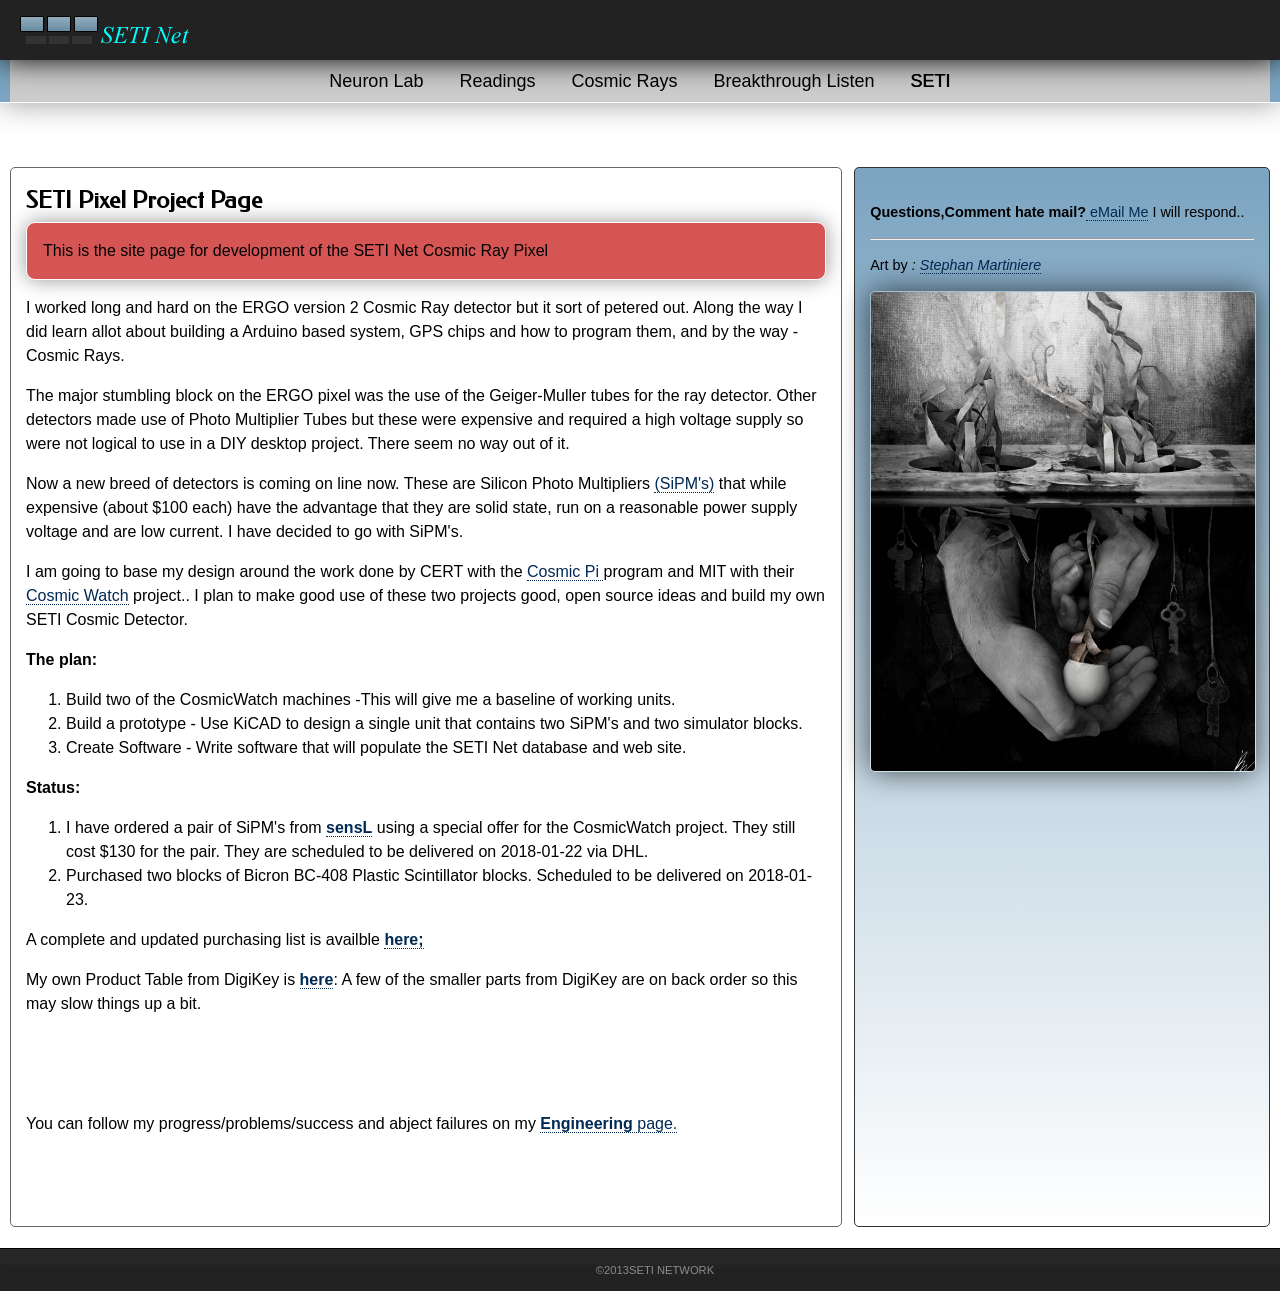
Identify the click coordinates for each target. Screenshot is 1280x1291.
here (317, 979)
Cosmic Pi (565, 571)
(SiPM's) (684, 483)
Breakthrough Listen (794, 81)
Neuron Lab (376, 81)
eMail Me (1117, 212)
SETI (931, 81)
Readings (497, 81)
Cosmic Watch (77, 595)
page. (608, 1123)
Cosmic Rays (625, 81)
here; (403, 939)
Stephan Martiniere (981, 265)
